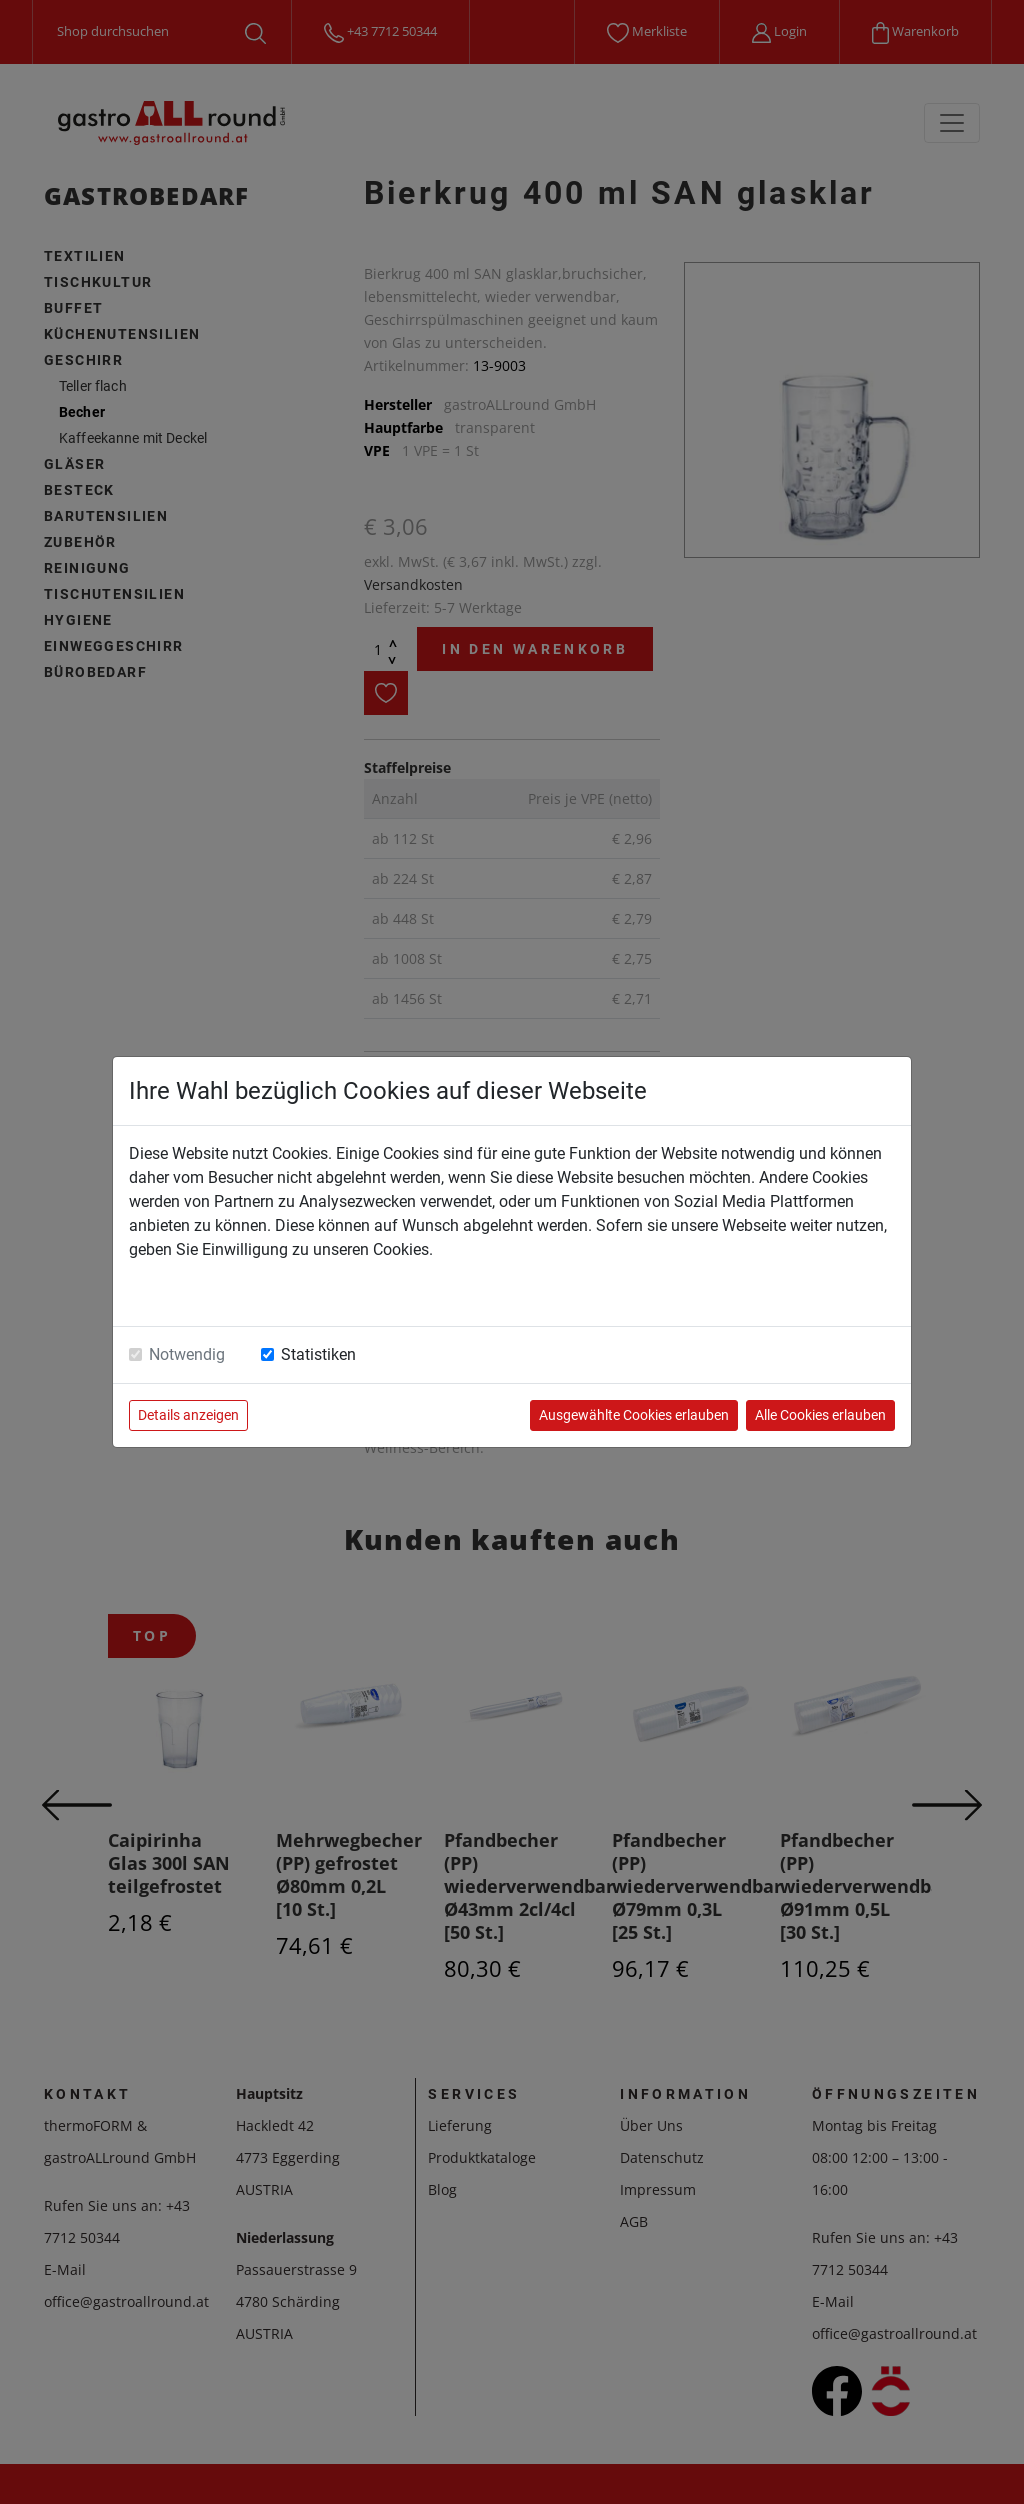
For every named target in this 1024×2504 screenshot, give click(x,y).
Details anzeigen (188, 1415)
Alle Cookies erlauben (820, 1415)
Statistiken (318, 1354)
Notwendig (187, 1354)
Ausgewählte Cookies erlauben (634, 1415)
